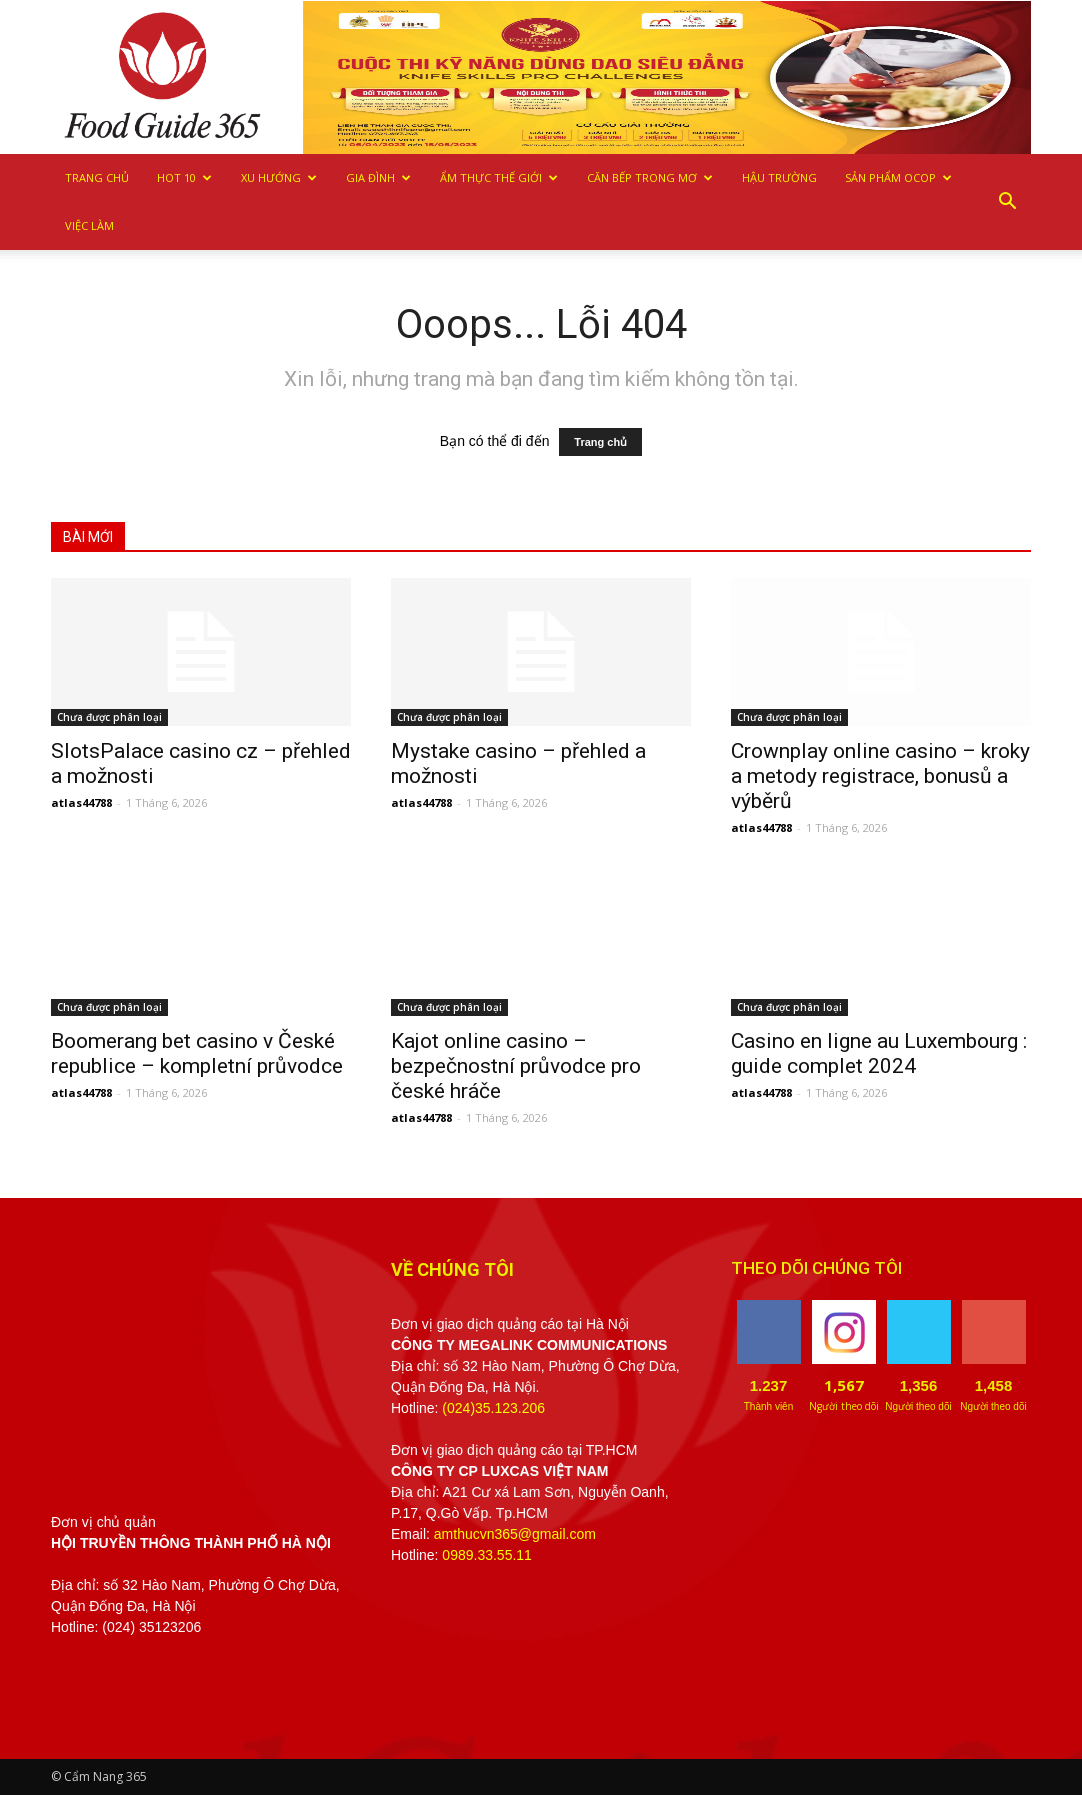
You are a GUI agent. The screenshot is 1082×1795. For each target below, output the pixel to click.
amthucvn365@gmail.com (515, 1534)
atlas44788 (81, 802)
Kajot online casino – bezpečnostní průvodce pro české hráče (516, 1066)
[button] (1007, 202)
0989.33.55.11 (487, 1555)
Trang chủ (97, 177)
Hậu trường (779, 177)
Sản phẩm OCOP (898, 177)
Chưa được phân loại (109, 717)
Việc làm (89, 225)
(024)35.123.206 (493, 1408)
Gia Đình (378, 177)
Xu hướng (279, 177)
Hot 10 (184, 177)
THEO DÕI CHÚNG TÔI (816, 1268)
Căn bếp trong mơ (650, 177)
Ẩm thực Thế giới (499, 177)
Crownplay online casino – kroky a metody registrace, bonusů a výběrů (880, 776)
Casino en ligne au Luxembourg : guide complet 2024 (879, 1053)
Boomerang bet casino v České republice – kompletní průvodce (197, 1053)
